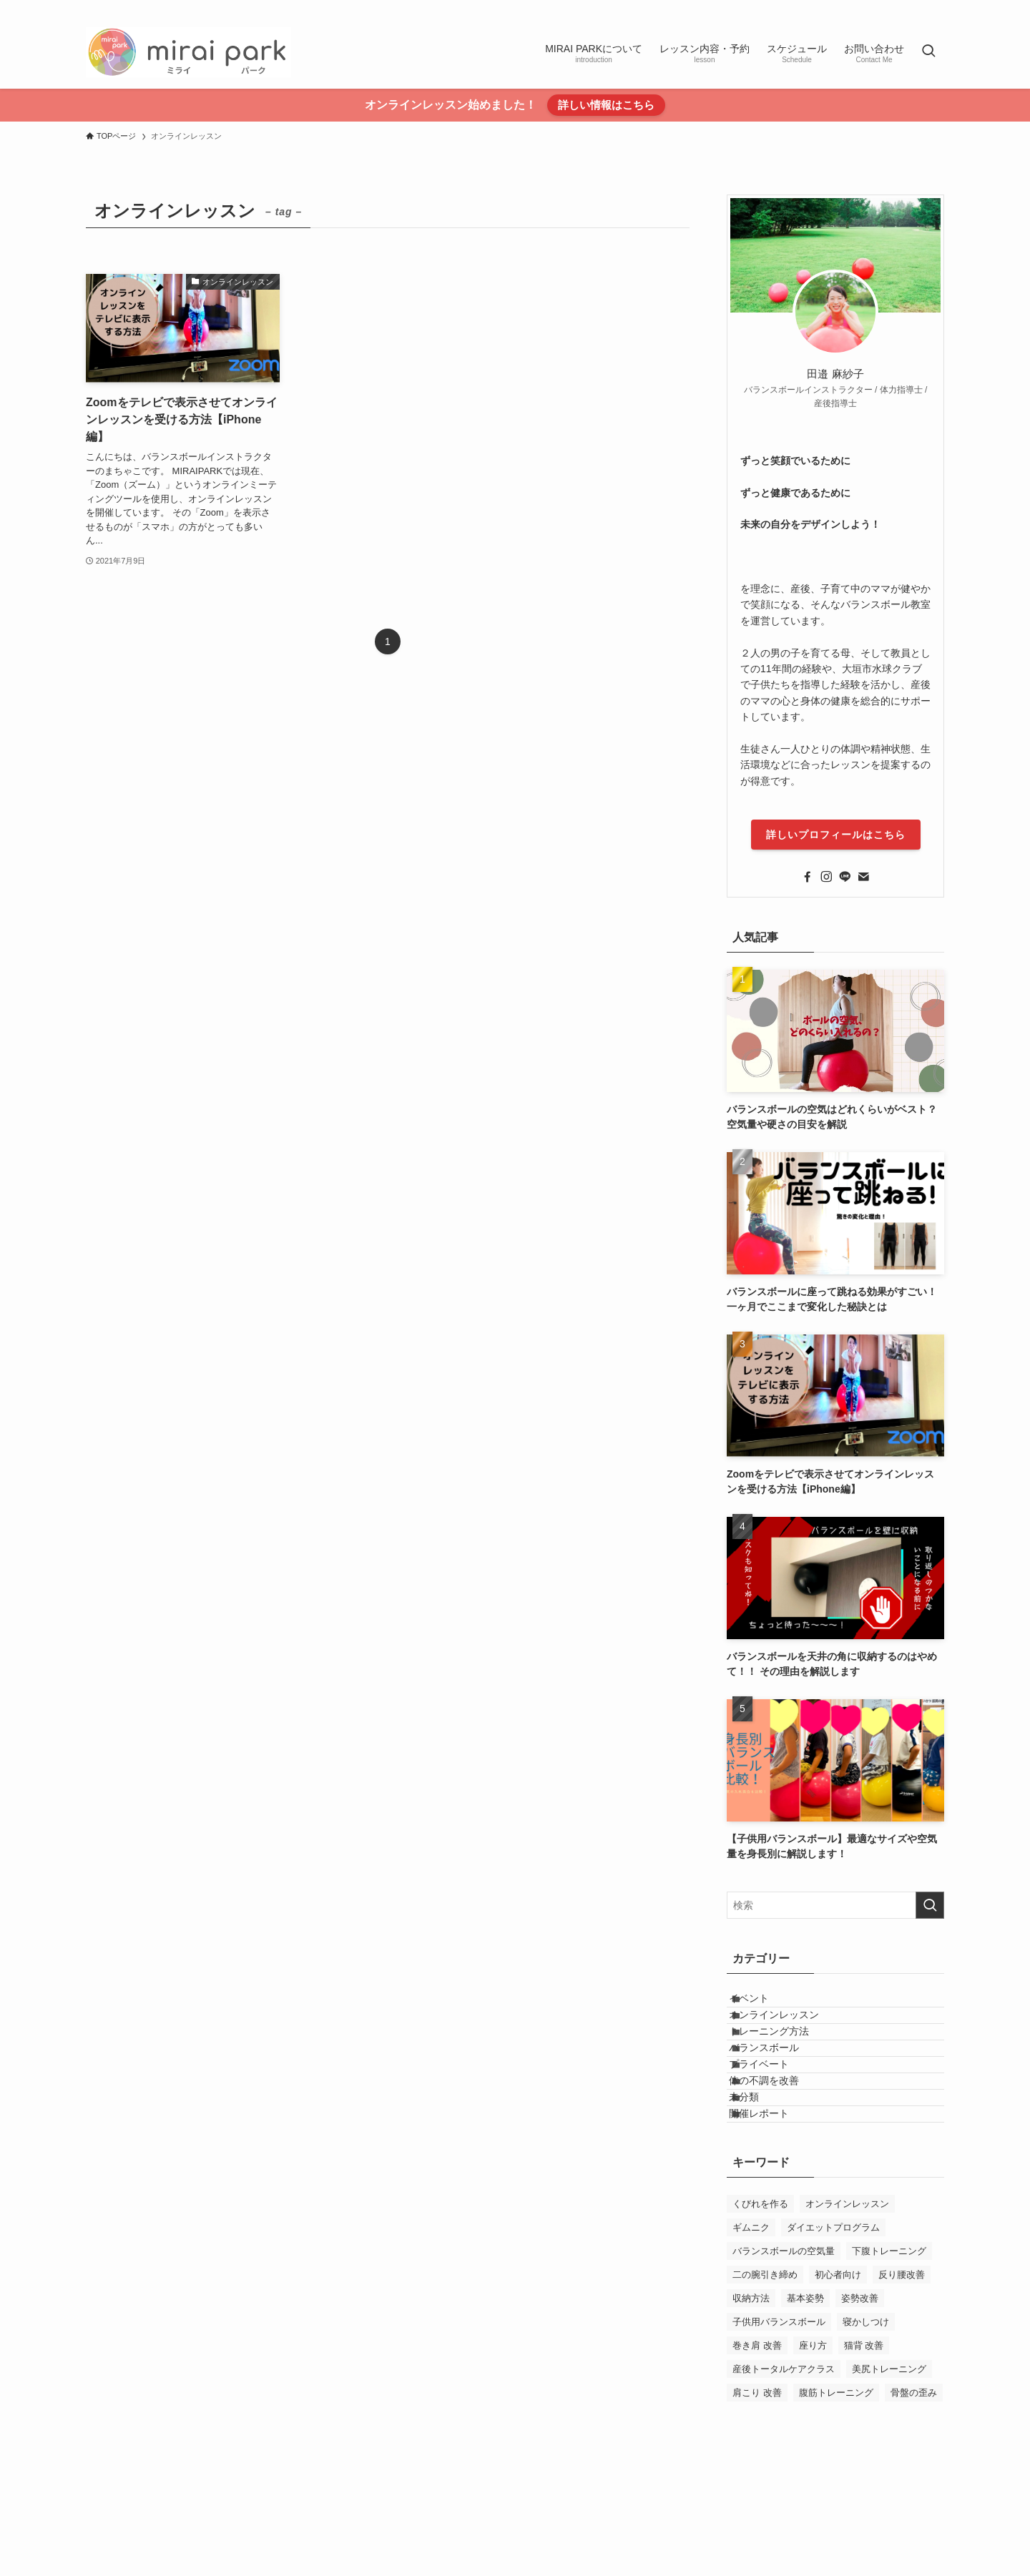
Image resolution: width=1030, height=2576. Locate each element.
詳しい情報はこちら (606, 105)
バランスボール (780, 2094)
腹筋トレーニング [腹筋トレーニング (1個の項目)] (836, 2498)
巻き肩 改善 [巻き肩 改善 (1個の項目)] (757, 2451)
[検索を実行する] (930, 1905)
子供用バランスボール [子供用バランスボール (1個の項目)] (778, 2427)
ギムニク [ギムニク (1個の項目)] (751, 2333)
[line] (897, 8)
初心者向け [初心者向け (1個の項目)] (838, 2380)
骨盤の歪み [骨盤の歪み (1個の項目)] (914, 2498)
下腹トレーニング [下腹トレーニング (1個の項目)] (889, 2356)
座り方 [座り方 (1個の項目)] (813, 2451)
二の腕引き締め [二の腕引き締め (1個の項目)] (765, 2380)
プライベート (775, 2124)
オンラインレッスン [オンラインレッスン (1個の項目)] (847, 2309)
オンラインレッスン (790, 2034)
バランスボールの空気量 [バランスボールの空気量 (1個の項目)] (783, 2356)
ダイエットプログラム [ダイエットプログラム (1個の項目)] (833, 2333)
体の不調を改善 (780, 2153)
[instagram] (879, 8)
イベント (765, 2004)
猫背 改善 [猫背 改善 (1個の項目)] (864, 2451)
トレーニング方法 (785, 2064)
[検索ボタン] (928, 52)
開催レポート (775, 2212)
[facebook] (860, 8)
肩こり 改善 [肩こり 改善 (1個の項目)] (757, 2498)
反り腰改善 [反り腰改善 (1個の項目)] (901, 2380)
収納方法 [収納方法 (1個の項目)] (751, 2404)
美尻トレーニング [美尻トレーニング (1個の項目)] (889, 2474)
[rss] (916, 8)
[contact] (935, 8)
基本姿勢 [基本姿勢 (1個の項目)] (805, 2404)
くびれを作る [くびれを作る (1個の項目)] (760, 2309)
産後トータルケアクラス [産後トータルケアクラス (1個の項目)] (783, 2474)
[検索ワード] (835, 1905)
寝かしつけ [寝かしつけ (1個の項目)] (866, 2427)
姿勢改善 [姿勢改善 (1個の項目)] (859, 2404)
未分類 (760, 2183)
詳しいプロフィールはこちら (836, 834)
